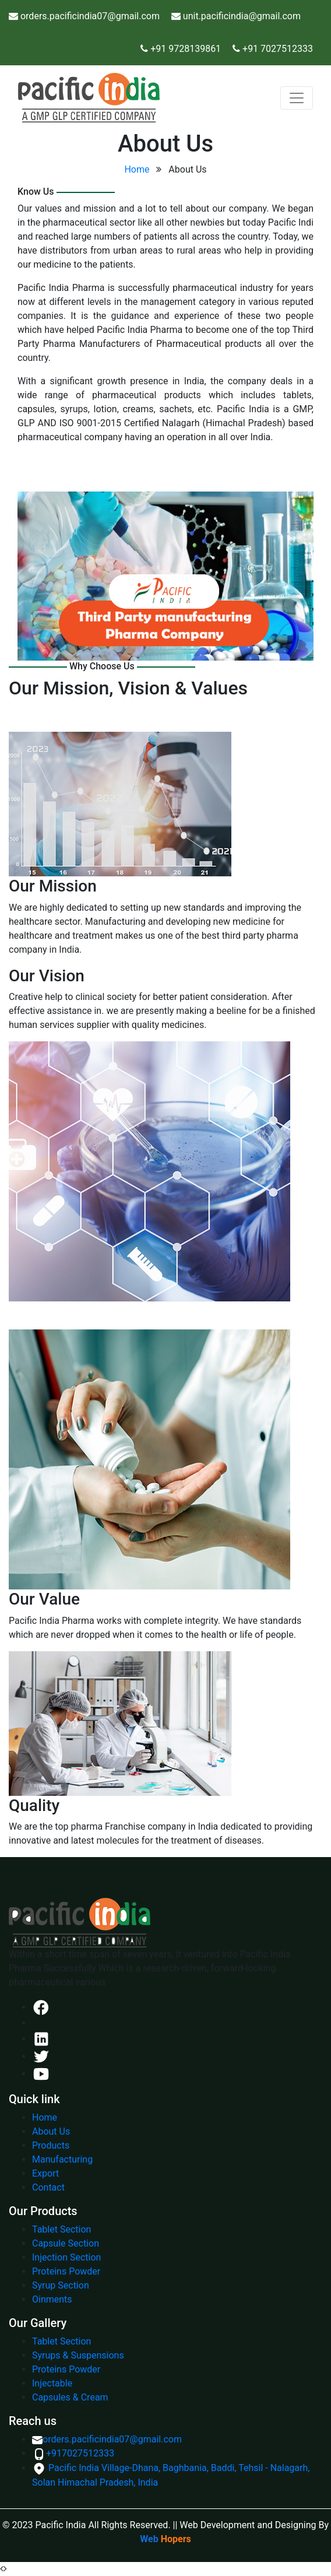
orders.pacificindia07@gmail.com (107, 2439)
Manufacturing (62, 2159)
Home (136, 169)
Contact (48, 2187)
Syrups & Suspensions (78, 2355)
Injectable (52, 2383)
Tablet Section (61, 2229)
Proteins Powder (66, 2271)
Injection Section (66, 2257)
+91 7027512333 (277, 48)
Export (45, 2173)
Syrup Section (60, 2285)
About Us (51, 2131)
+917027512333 (73, 2453)
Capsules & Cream (70, 2397)
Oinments (52, 2299)
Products (50, 2145)
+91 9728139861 (184, 48)
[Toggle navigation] (296, 98)
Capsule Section (65, 2243)
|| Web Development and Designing (244, 2525)
